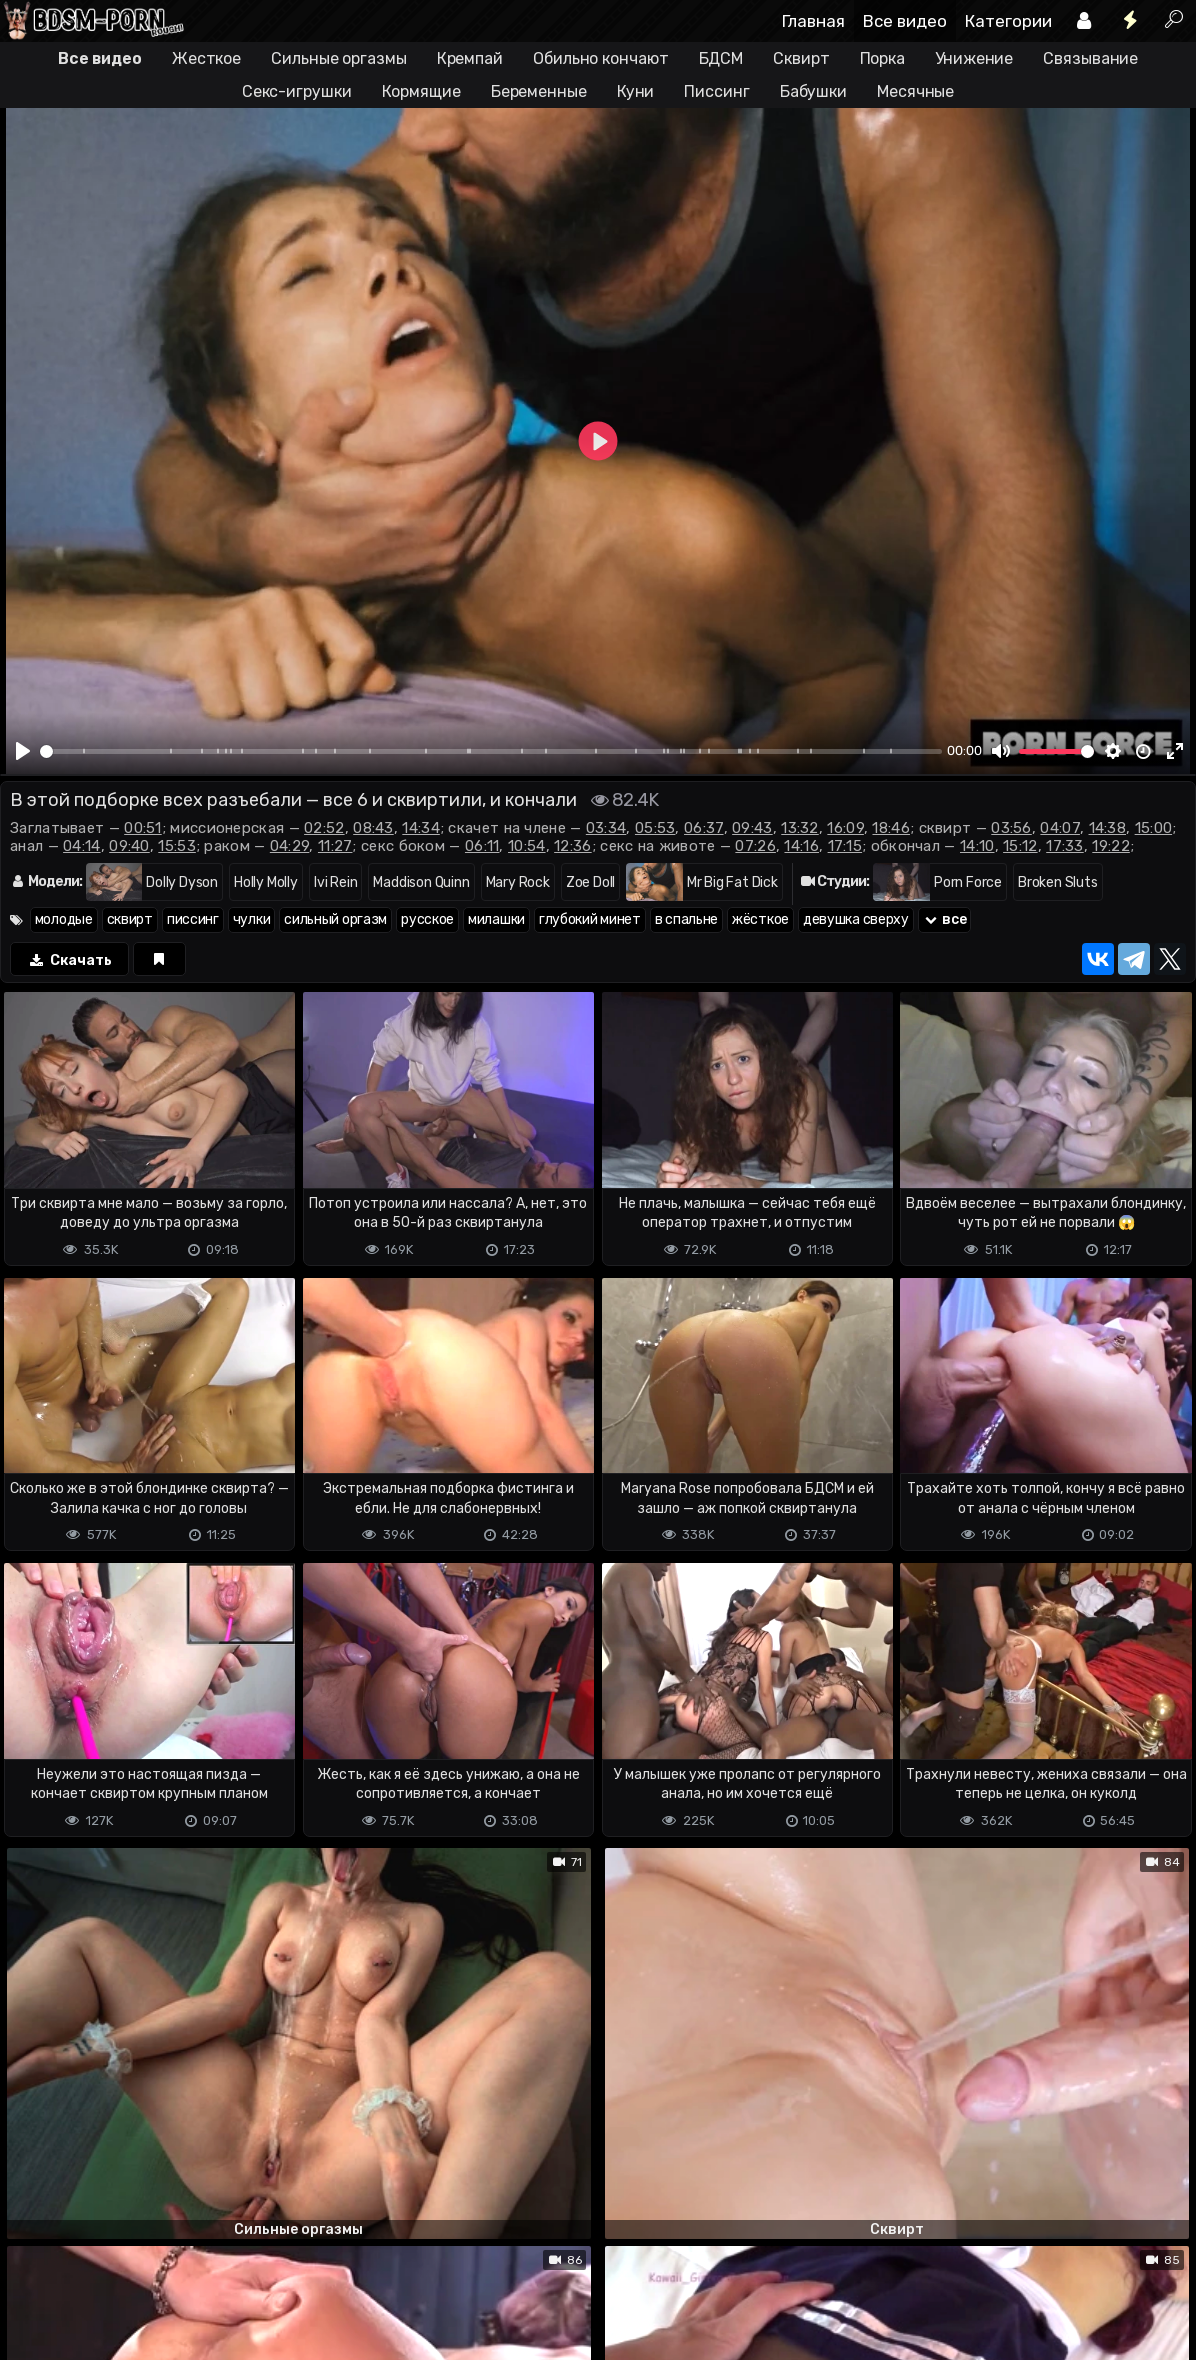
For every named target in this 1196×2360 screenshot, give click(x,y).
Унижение (974, 58)
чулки (252, 919)
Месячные (915, 91)
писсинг (193, 919)
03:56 (1011, 828)
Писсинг (716, 91)
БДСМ (721, 58)
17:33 (1065, 846)
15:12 (1020, 846)
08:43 (373, 828)
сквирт (130, 919)
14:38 (1108, 828)
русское (427, 919)
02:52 (324, 828)
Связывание (1090, 58)
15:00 (1154, 828)
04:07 (1060, 828)
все (945, 919)
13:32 (800, 828)
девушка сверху (856, 919)
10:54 (527, 846)
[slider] (491, 751)
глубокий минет (590, 919)
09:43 (752, 828)
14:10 (977, 846)
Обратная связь (208, 2310)
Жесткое (206, 58)
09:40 (129, 846)
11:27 (335, 846)
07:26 (755, 846)
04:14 (82, 846)
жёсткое (760, 919)
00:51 (143, 828)
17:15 (845, 846)
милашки (496, 919)
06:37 (704, 828)
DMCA (32, 2310)
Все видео (905, 21)
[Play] (23, 751)
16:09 (845, 828)
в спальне (686, 919)
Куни (636, 91)
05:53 (655, 828)
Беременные (539, 91)
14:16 (801, 846)
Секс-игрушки (297, 91)
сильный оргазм (335, 919)
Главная (813, 21)
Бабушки (813, 91)
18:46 (891, 828)
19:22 (1111, 846)
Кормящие (421, 91)
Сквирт (801, 58)
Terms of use (103, 2310)
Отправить (79, 2226)
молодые (64, 919)
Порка (883, 58)
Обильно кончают (601, 58)
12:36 (573, 846)
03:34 (606, 828)
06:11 (482, 846)
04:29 (290, 846)
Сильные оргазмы (339, 58)
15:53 (177, 846)
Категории (1008, 21)
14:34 (421, 828)
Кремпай (470, 58)
